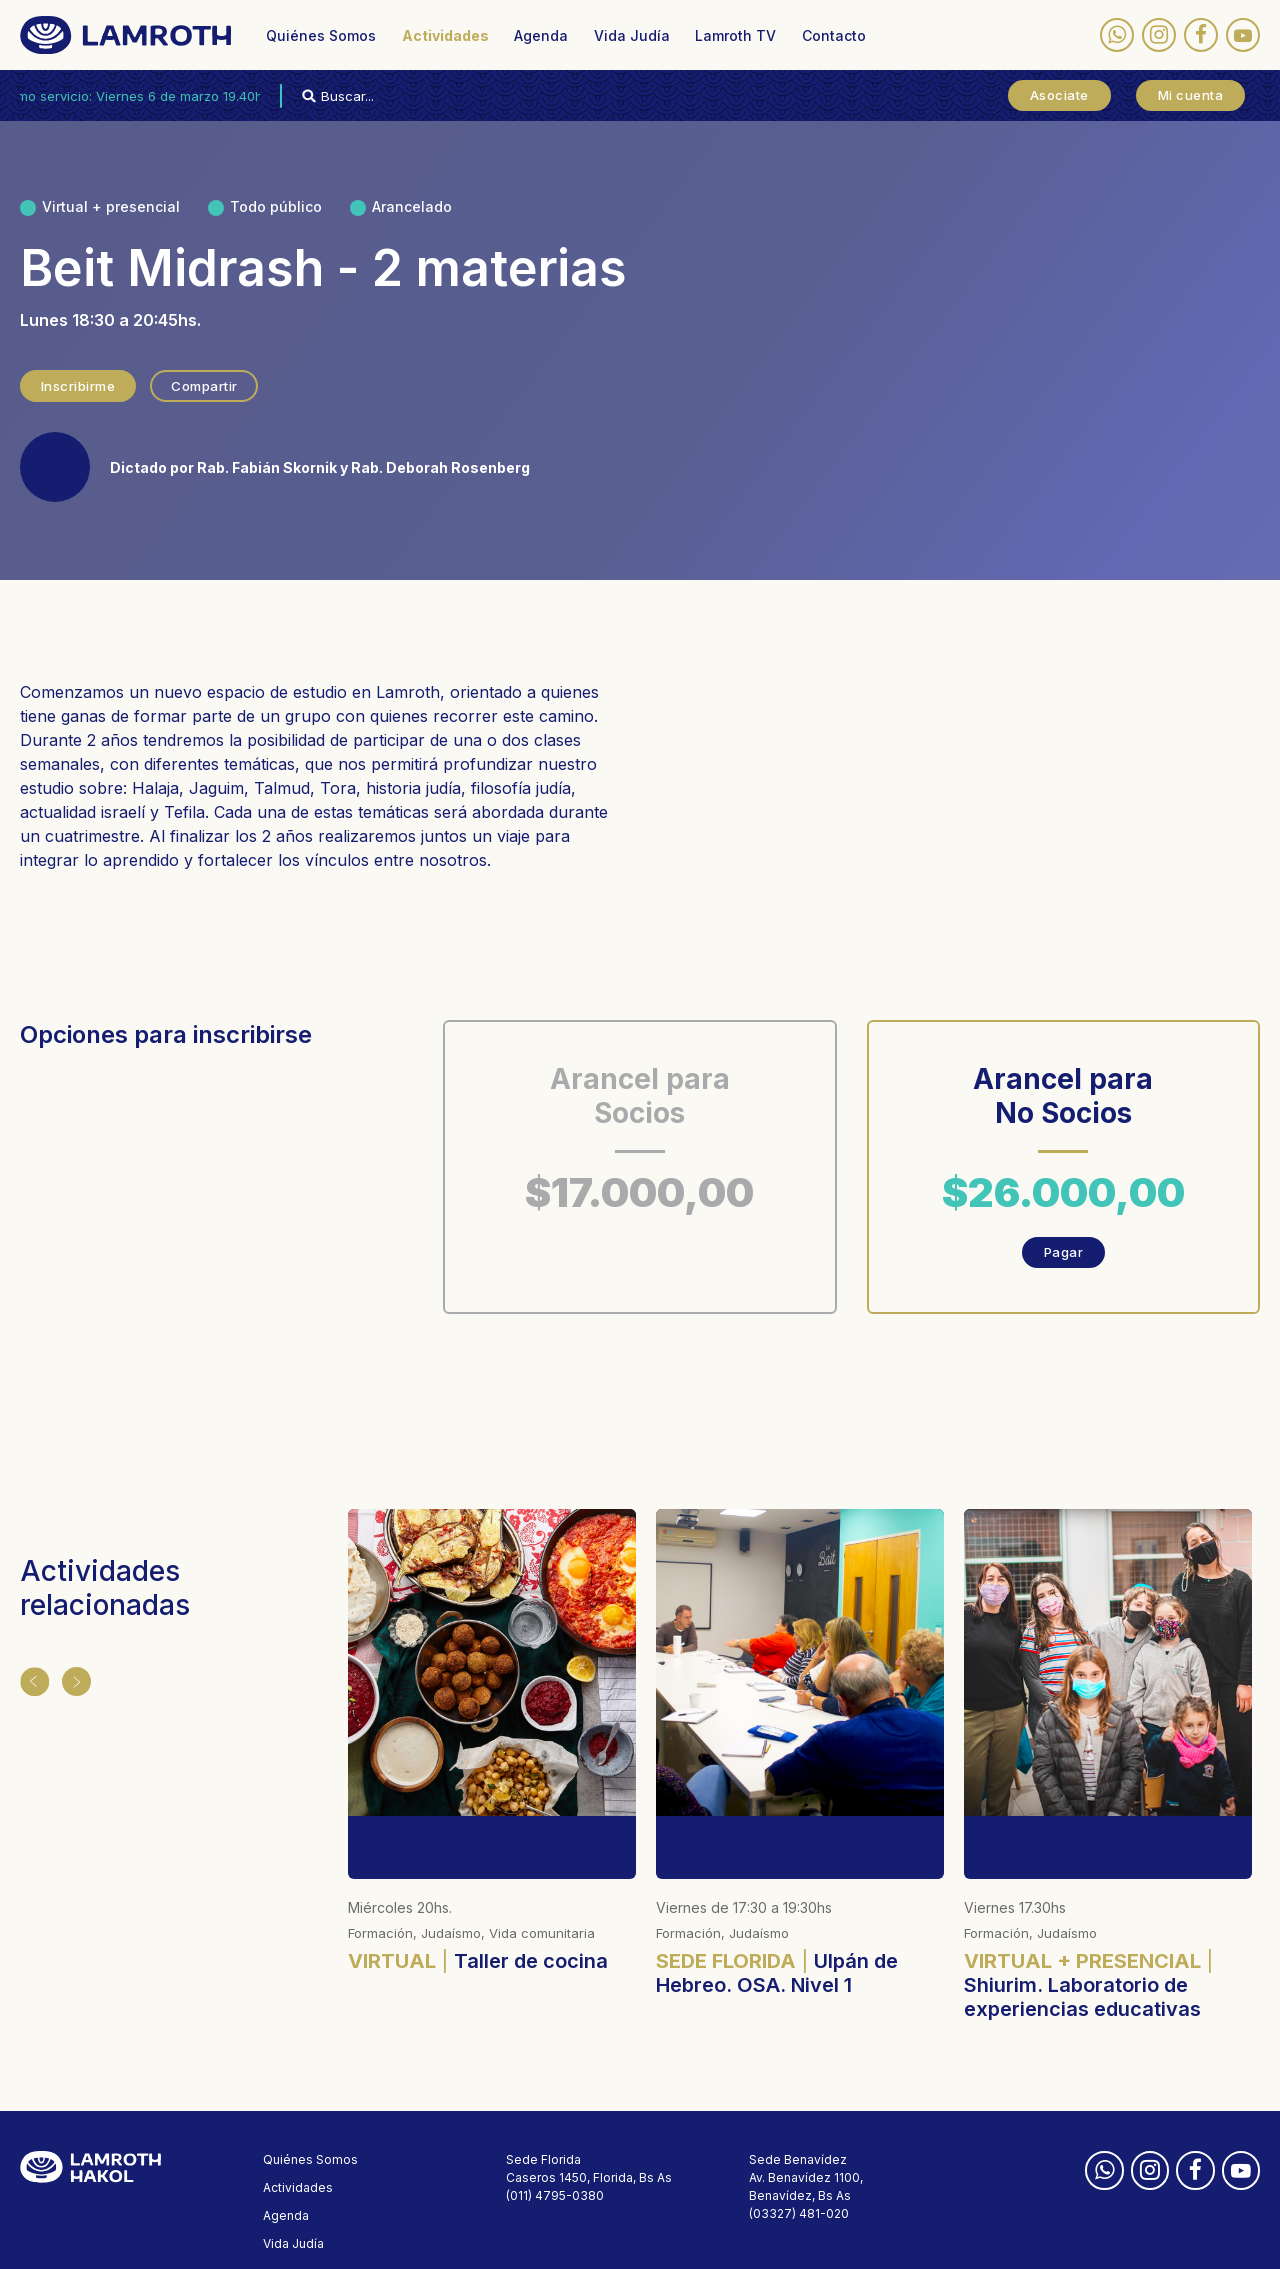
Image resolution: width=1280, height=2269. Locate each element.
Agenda (541, 35)
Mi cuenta (1191, 95)
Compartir (208, 386)
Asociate (1059, 95)
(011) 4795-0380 (555, 2132)
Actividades (445, 35)
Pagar (1064, 1252)
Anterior (32, 1679)
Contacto (834, 35)
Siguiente (72, 1679)
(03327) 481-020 (799, 2150)
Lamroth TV (735, 35)
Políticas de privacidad (330, 2239)
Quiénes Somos (321, 35)
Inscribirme (79, 386)
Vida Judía (632, 35)
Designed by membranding (586, 2239)
